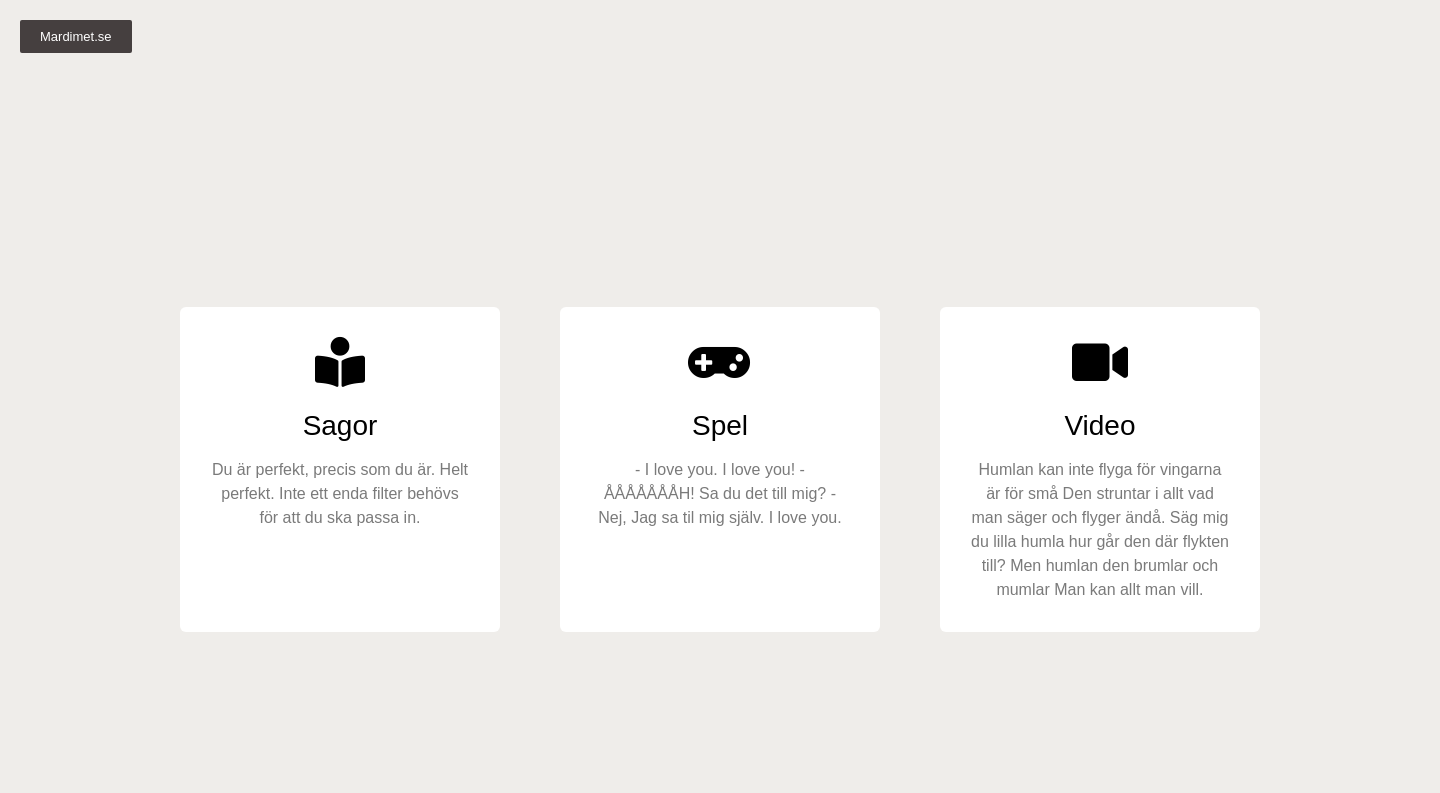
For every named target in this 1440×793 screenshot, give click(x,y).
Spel (720, 425)
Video (1099, 425)
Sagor (340, 425)
